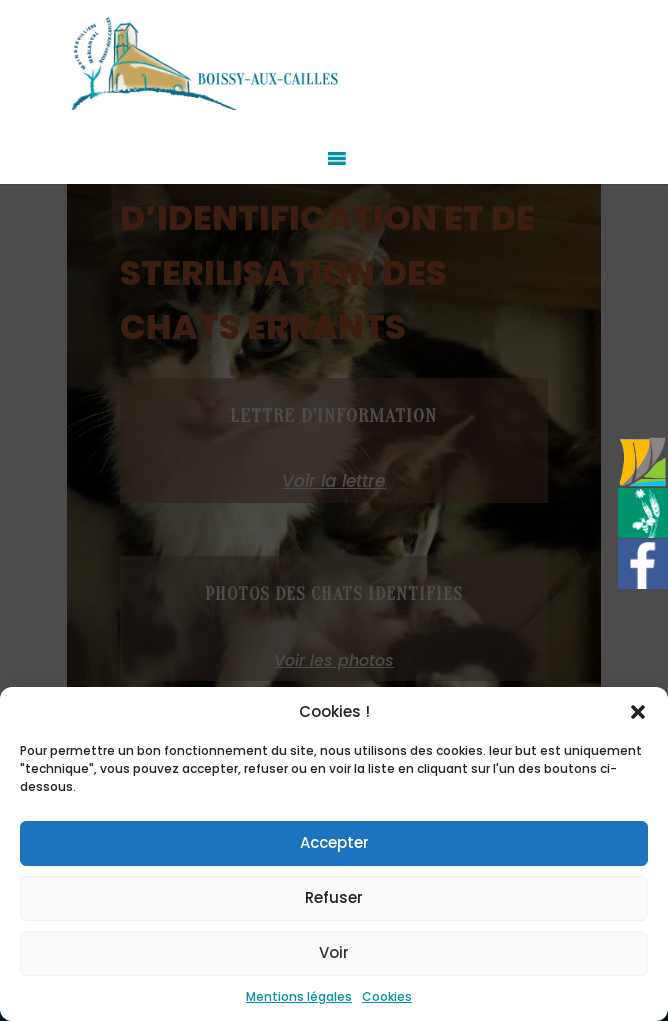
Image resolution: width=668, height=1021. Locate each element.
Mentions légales (299, 996)
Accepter (334, 842)
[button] (638, 712)
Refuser (334, 897)
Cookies (387, 996)
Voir (334, 952)
